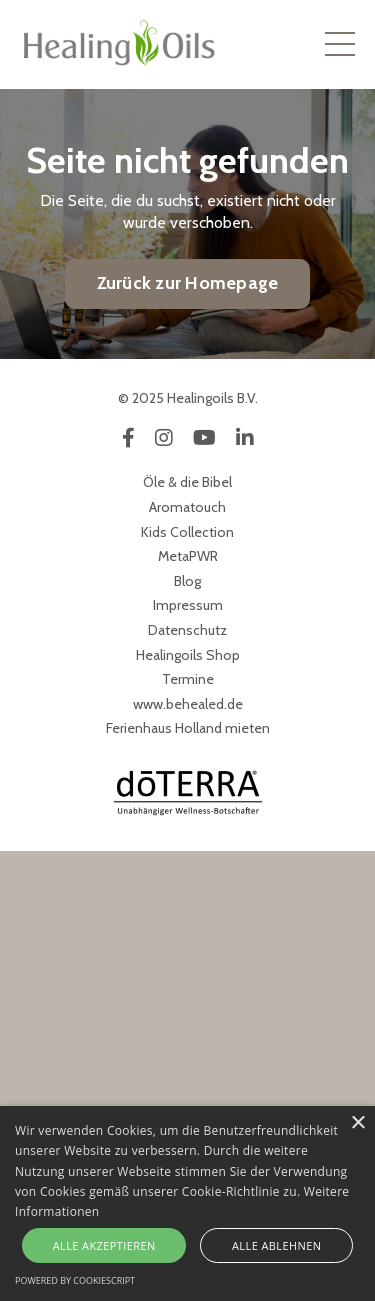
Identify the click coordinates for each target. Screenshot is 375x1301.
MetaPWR (188, 556)
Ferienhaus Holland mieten (188, 728)
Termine (188, 679)
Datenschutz (187, 630)
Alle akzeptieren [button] (104, 1245)
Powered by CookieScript (75, 1280)
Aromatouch (187, 507)
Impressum (188, 605)
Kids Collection (187, 532)
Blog (187, 581)
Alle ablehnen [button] (276, 1245)
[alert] (187, 1203)
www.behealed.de (188, 704)
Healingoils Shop (188, 655)
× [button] (357, 1123)
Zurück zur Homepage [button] (188, 283)
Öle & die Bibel (187, 482)
